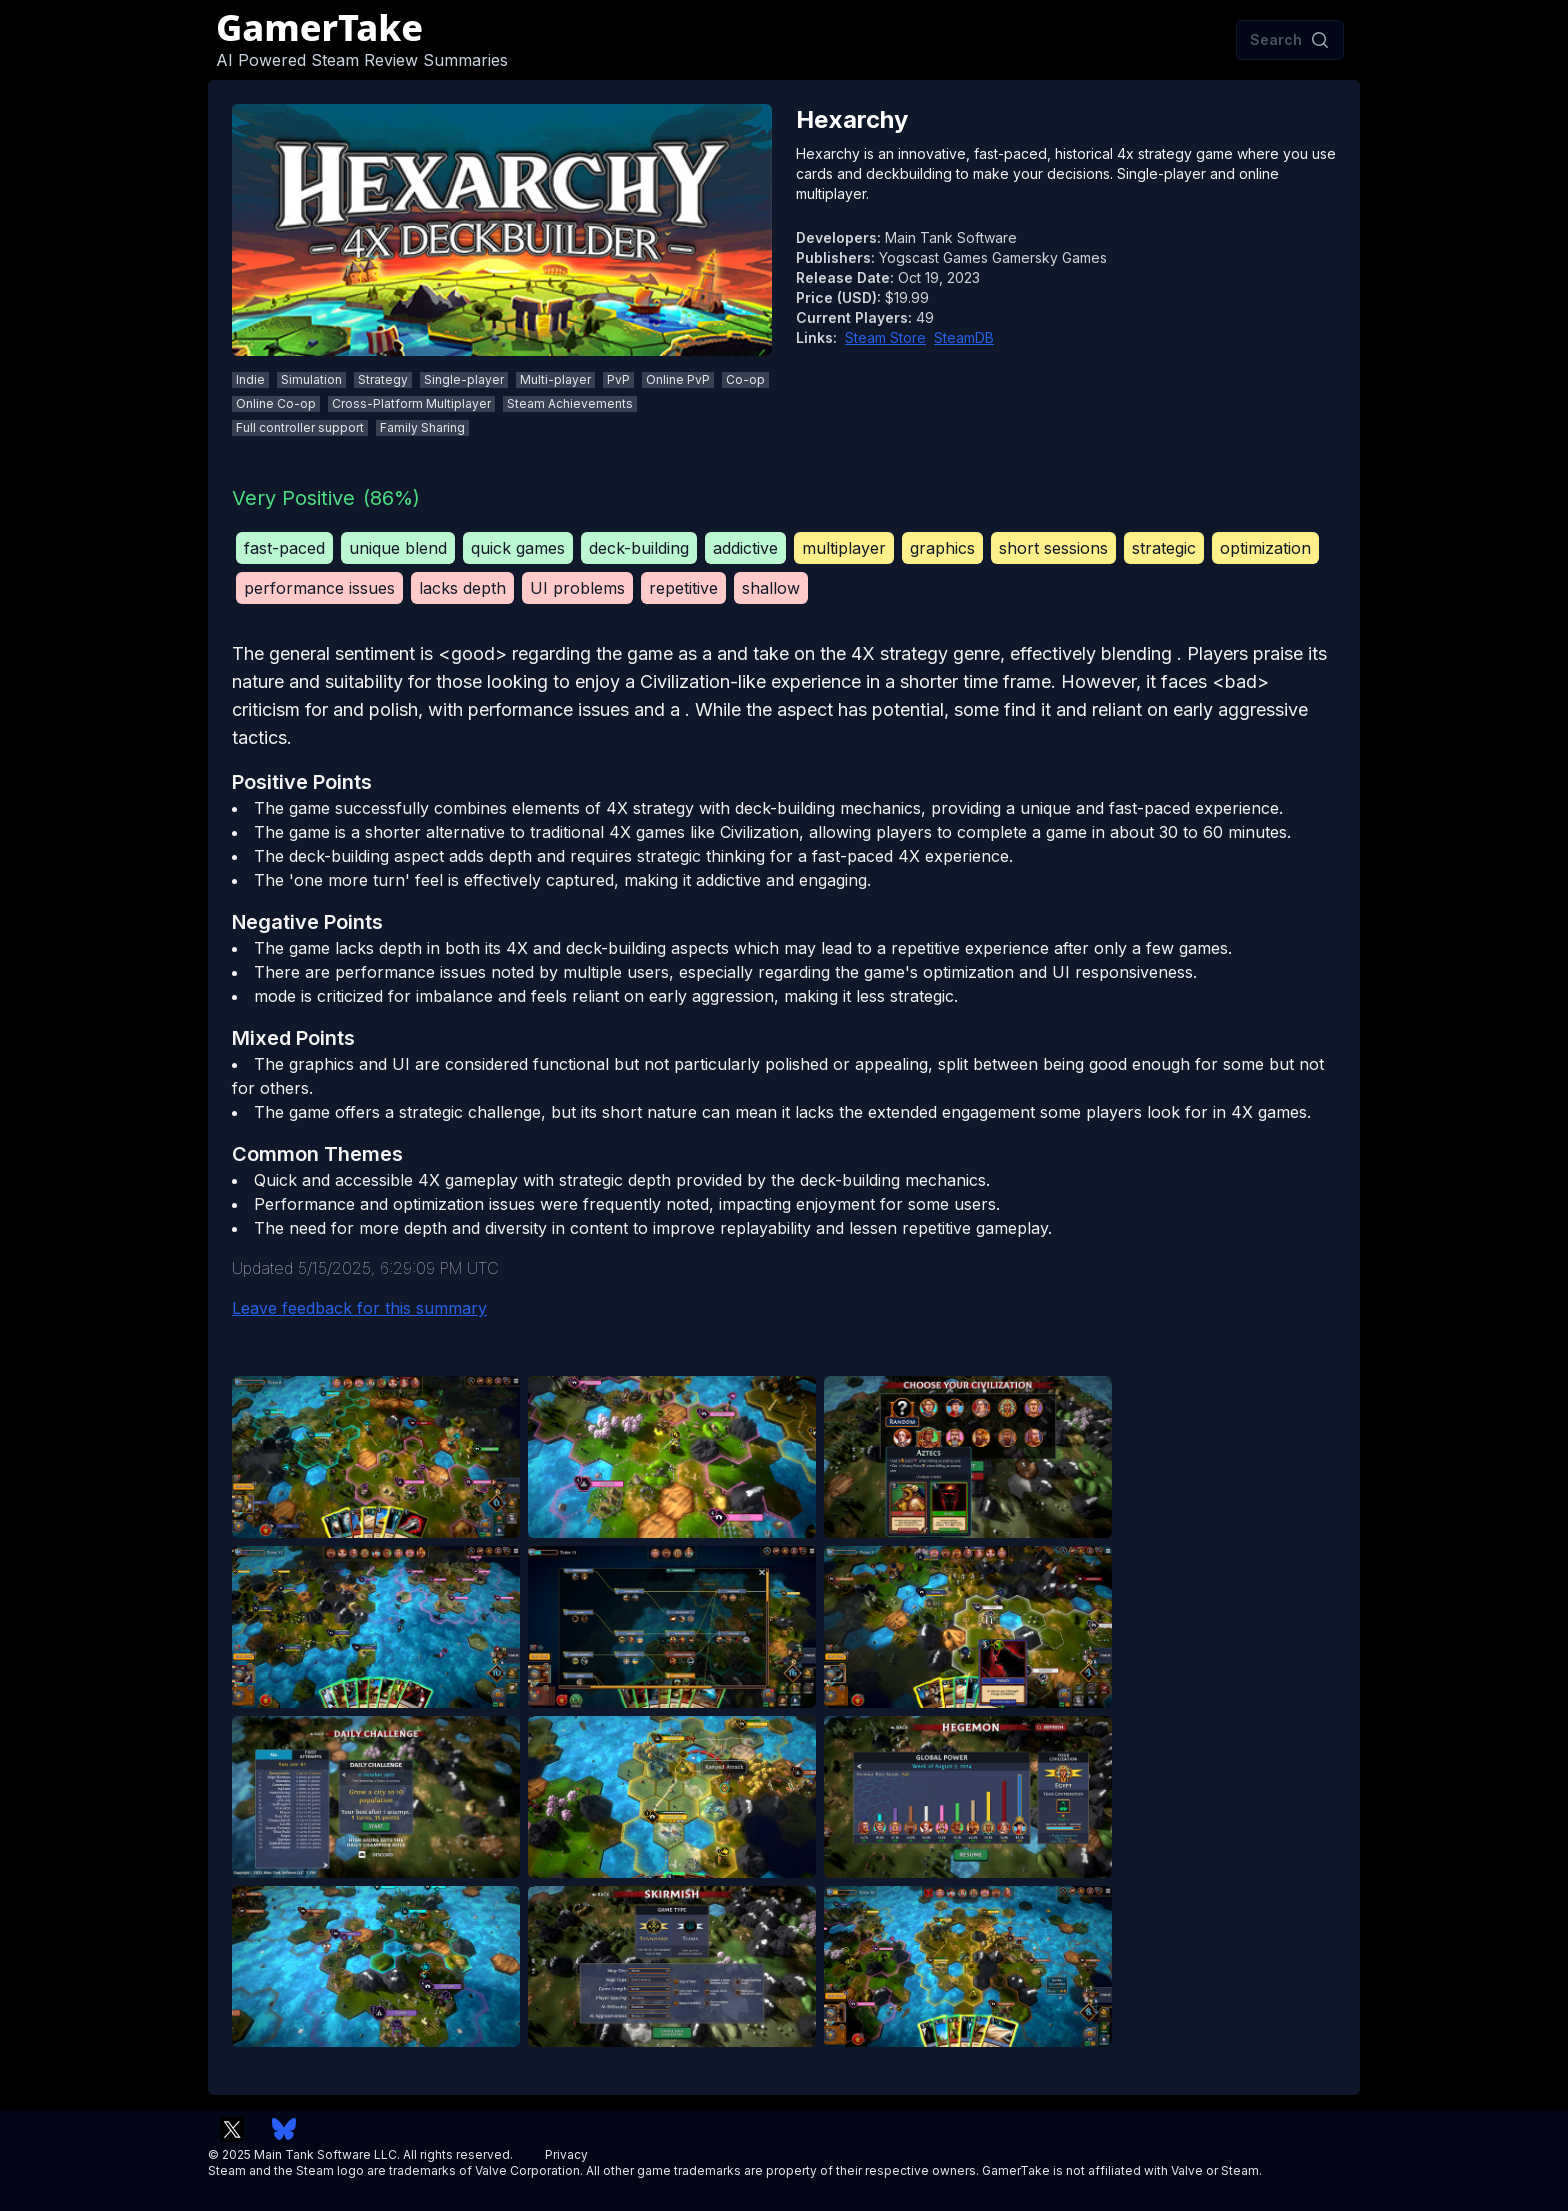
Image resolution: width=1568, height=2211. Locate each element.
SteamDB (964, 337)
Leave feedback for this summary (359, 1308)
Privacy (566, 2154)
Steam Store (885, 337)
